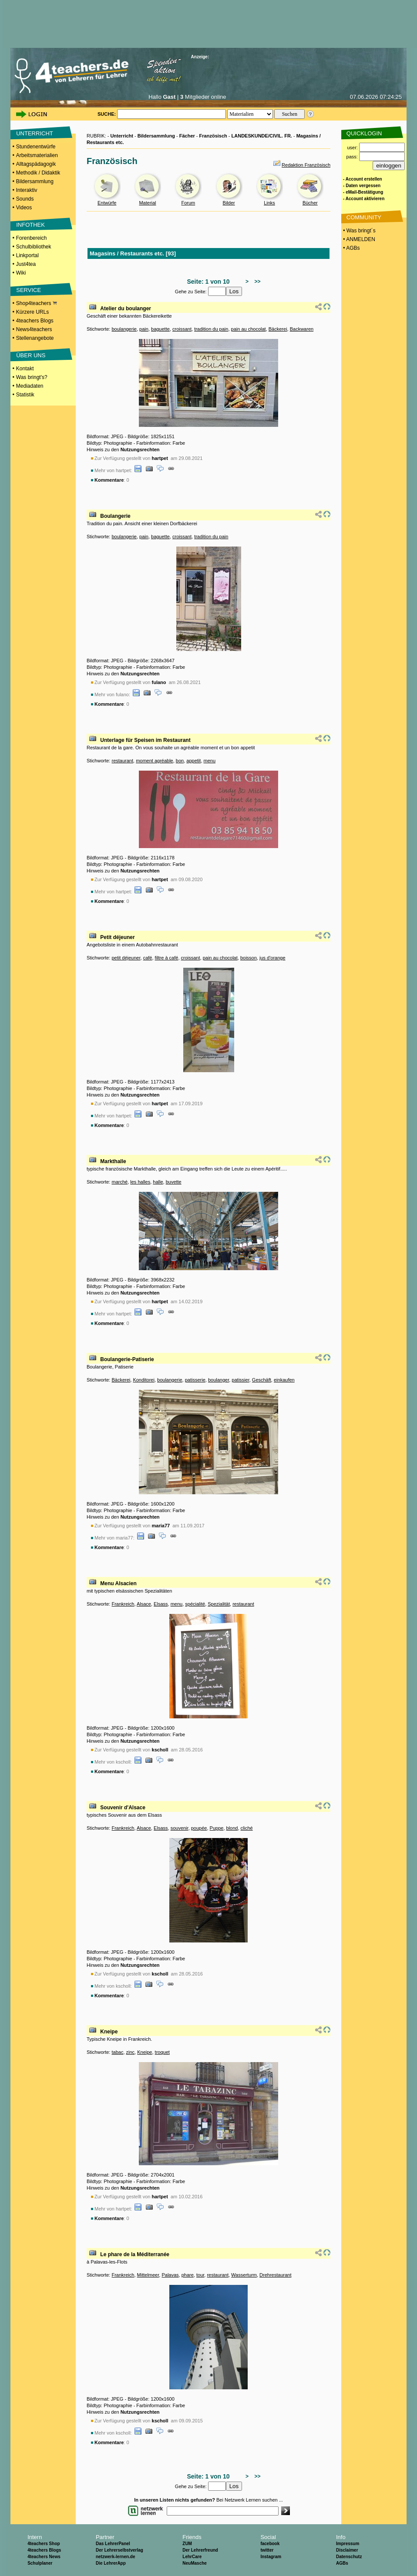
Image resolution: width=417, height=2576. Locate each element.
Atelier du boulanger (125, 308)
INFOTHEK (30, 224)
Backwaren (301, 329)
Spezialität (219, 1604)
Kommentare (109, 480)
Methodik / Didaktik (38, 173)
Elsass (161, 1604)
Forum (188, 202)
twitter (266, 2550)
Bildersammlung (35, 181)
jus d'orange (272, 957)
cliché (247, 1828)
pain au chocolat (248, 329)
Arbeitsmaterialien (37, 155)
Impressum (347, 2543)
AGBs (342, 2563)
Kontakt (25, 369)
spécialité (195, 1604)
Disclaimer (347, 2550)
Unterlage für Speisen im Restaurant (145, 740)
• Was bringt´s (359, 231)
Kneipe (109, 2032)
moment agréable (154, 760)
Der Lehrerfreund (200, 2550)
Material (147, 202)
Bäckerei (278, 329)
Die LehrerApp (111, 2563)
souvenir (179, 1828)
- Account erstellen (362, 179)
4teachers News (44, 2556)
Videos (24, 208)
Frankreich (122, 1604)
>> (256, 281)
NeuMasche (194, 2563)
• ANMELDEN (358, 239)
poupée (199, 1828)
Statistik (25, 395)
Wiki (21, 273)
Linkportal (27, 255)
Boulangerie (115, 516)
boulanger (218, 1379)
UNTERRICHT (34, 133)
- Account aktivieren (363, 198)
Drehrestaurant (275, 2274)
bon (180, 760)
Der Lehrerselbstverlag (119, 2550)
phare (188, 2274)
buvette (174, 1181)
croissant (182, 329)
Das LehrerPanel (113, 2543)
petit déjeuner (125, 957)
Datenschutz (349, 2556)
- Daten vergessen (361, 185)
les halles (140, 1181)
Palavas (169, 2274)
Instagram (270, 2556)
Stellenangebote (35, 338)
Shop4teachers (36, 303)
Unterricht (121, 135)
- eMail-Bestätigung (363, 192)
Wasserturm (244, 2274)
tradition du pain (211, 329)
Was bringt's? (31, 377)
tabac (117, 2052)
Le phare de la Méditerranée (134, 2254)
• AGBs (351, 248)
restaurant (122, 760)
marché (119, 1181)
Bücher (310, 202)
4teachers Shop (43, 2543)
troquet (162, 2052)
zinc (130, 2052)
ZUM (187, 2543)
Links (269, 202)
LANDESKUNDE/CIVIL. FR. (262, 135)
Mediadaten (30, 386)
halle (158, 1181)
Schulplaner (39, 2563)
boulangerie (124, 329)
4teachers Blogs (35, 321)
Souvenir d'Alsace (122, 1808)
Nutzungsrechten (140, 449)
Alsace (144, 1604)
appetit (193, 760)
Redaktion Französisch (306, 165)
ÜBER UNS (30, 355)
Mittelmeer (148, 2274)
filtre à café (166, 957)
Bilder (229, 202)
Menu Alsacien (118, 1583)
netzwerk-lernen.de (115, 2556)
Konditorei (144, 1379)
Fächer (187, 135)
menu (210, 760)
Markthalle (113, 1161)
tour (200, 2274)
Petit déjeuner (117, 937)
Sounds (25, 199)
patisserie (195, 1379)
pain (143, 329)
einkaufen (284, 1379)
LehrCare (192, 2556)
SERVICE (28, 290)
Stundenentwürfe (36, 147)
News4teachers (34, 329)
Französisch (213, 135)
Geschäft (261, 1379)
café (147, 957)
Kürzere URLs (32, 312)
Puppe (217, 1828)
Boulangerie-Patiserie (127, 1359)
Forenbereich (31, 238)
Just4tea (26, 264)
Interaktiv (26, 190)
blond (232, 1828)
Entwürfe (107, 202)
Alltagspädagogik (36, 164)
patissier (240, 1379)
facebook (269, 2543)
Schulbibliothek (33, 247)
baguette (160, 329)
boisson (248, 957)
